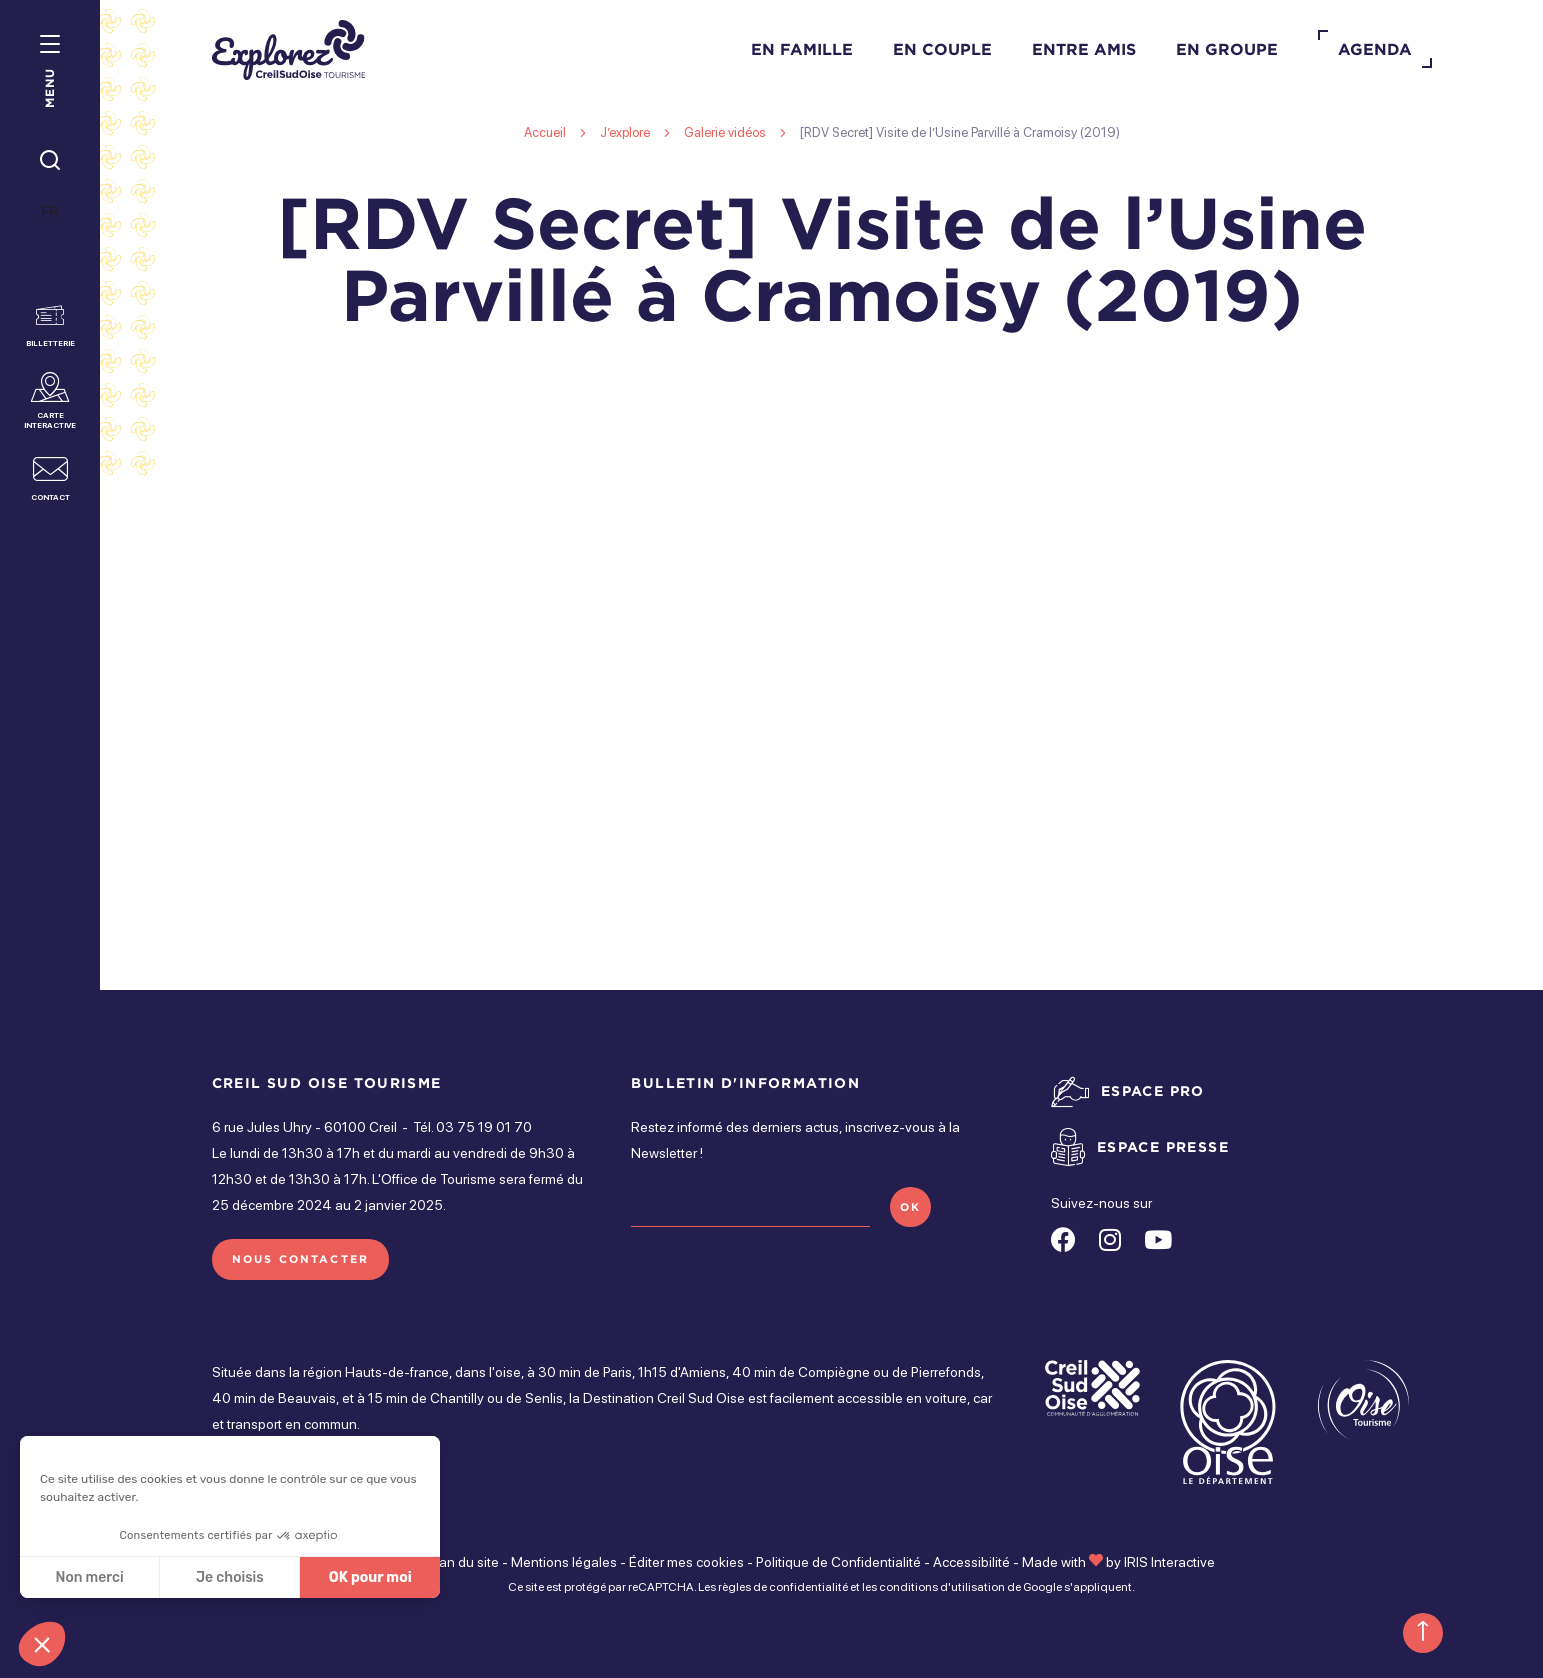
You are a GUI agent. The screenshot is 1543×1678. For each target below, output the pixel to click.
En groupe (1227, 49)
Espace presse (1163, 1146)
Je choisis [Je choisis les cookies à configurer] (230, 1577)
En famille (802, 49)
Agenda (1375, 49)
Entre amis (1084, 49)
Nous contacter (301, 1259)
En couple (942, 49)
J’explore (625, 132)
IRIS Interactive (1169, 1562)
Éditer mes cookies (686, 1562)
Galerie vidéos (725, 132)
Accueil (545, 132)
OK (910, 1207)
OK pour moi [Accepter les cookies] (370, 1577)
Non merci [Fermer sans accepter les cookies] (89, 1577)
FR (50, 211)
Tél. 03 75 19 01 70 (472, 1127)
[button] (42, 1644)
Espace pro (1153, 1090)
